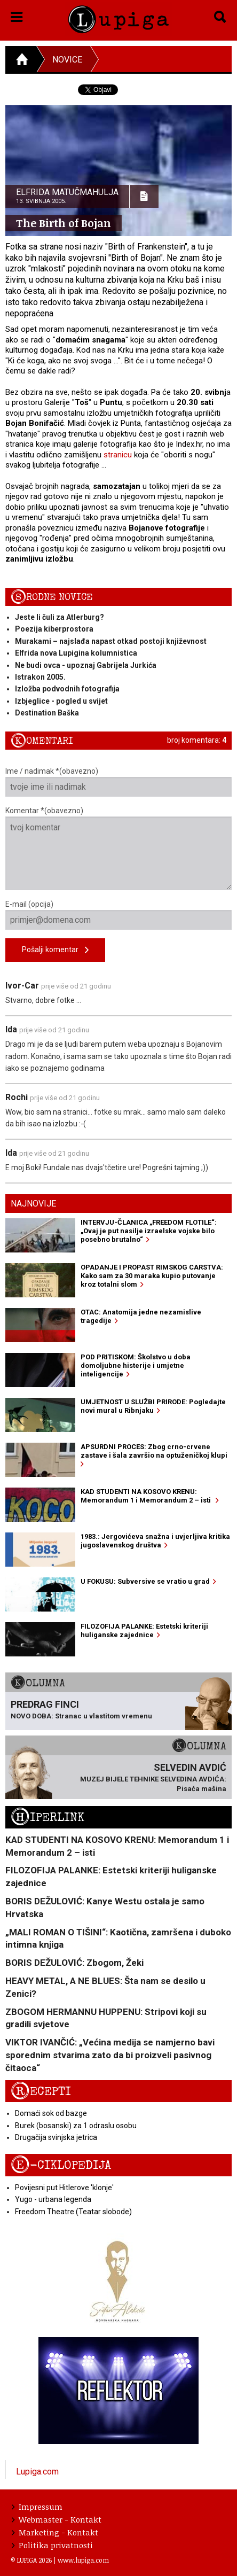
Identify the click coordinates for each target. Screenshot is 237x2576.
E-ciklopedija (61, 2165)
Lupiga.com (37, 2471)
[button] (16, 15)
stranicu (118, 455)
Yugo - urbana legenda (53, 2199)
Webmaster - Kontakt (56, 2519)
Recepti (41, 2092)
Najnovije (33, 1203)
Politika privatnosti (52, 2545)
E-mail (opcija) (118, 915)
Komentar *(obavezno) (118, 848)
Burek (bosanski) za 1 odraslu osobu (76, 2125)
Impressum (37, 2506)
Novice (67, 60)
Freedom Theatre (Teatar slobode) (73, 2211)
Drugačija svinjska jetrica (56, 2137)
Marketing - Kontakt (55, 2532)
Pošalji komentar (55, 950)
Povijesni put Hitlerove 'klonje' (64, 2187)
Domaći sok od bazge (51, 2113)
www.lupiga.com (83, 2560)
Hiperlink (47, 1817)
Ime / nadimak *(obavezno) (118, 782)
